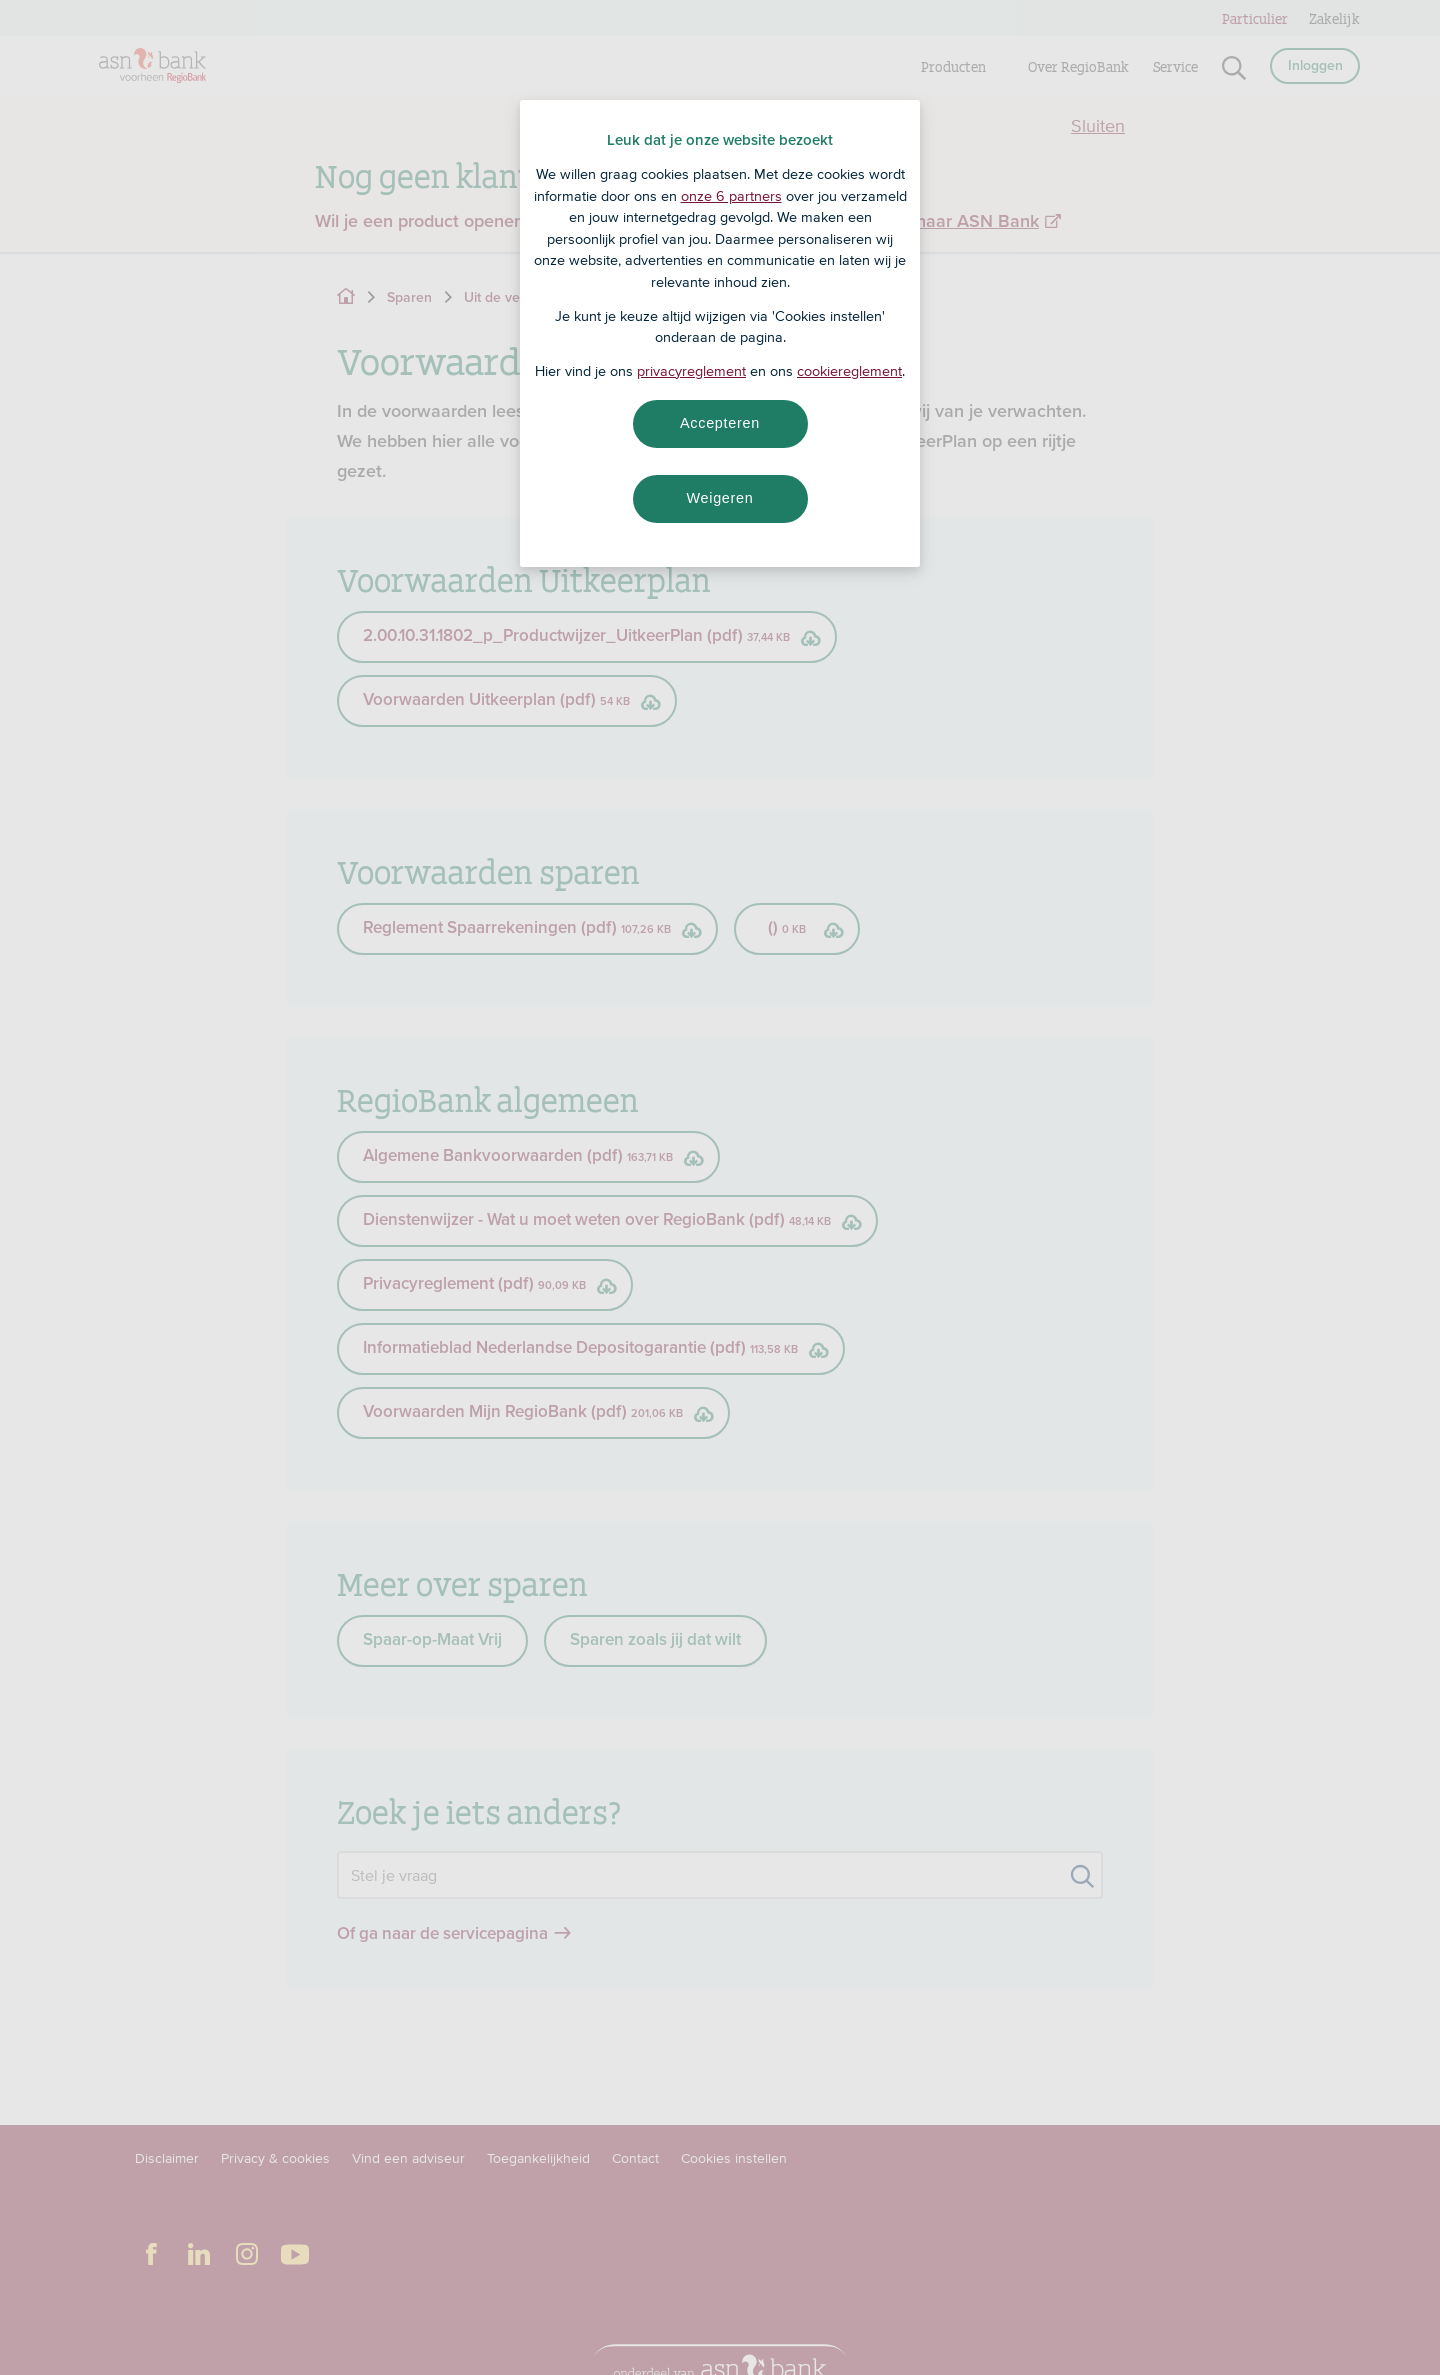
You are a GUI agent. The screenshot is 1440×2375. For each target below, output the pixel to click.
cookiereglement (849, 371)
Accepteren (720, 423)
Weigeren (719, 498)
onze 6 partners (731, 196)
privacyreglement (691, 371)
